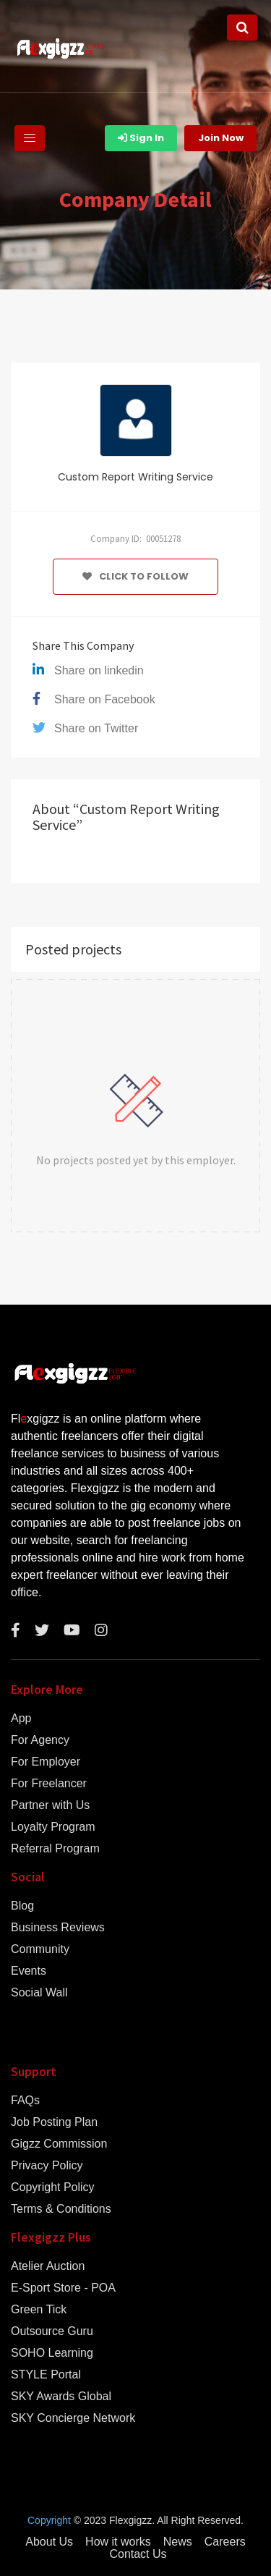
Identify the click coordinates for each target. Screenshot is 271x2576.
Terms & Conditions (61, 2209)
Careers (225, 2542)
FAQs (25, 2100)
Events (28, 1971)
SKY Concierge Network (73, 2418)
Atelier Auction (48, 2266)
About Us (49, 2542)
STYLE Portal (46, 2375)
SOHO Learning (52, 2353)
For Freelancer (49, 1783)
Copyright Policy (53, 2187)
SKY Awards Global (61, 2396)
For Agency (40, 1740)
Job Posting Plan (54, 2122)
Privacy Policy (47, 2166)
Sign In (141, 138)
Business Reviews (58, 1927)
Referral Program (55, 1849)
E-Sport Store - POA (63, 2288)
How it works (118, 2542)
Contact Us (137, 2554)
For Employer (45, 1762)
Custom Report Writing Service (135, 477)
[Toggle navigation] (29, 138)
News (177, 2542)
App (21, 1718)
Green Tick (38, 2310)
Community (40, 1949)
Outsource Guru (52, 2331)
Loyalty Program (53, 1827)
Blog (22, 1906)
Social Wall (39, 1993)
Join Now (221, 138)
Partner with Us (50, 1805)
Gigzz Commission (59, 2144)
